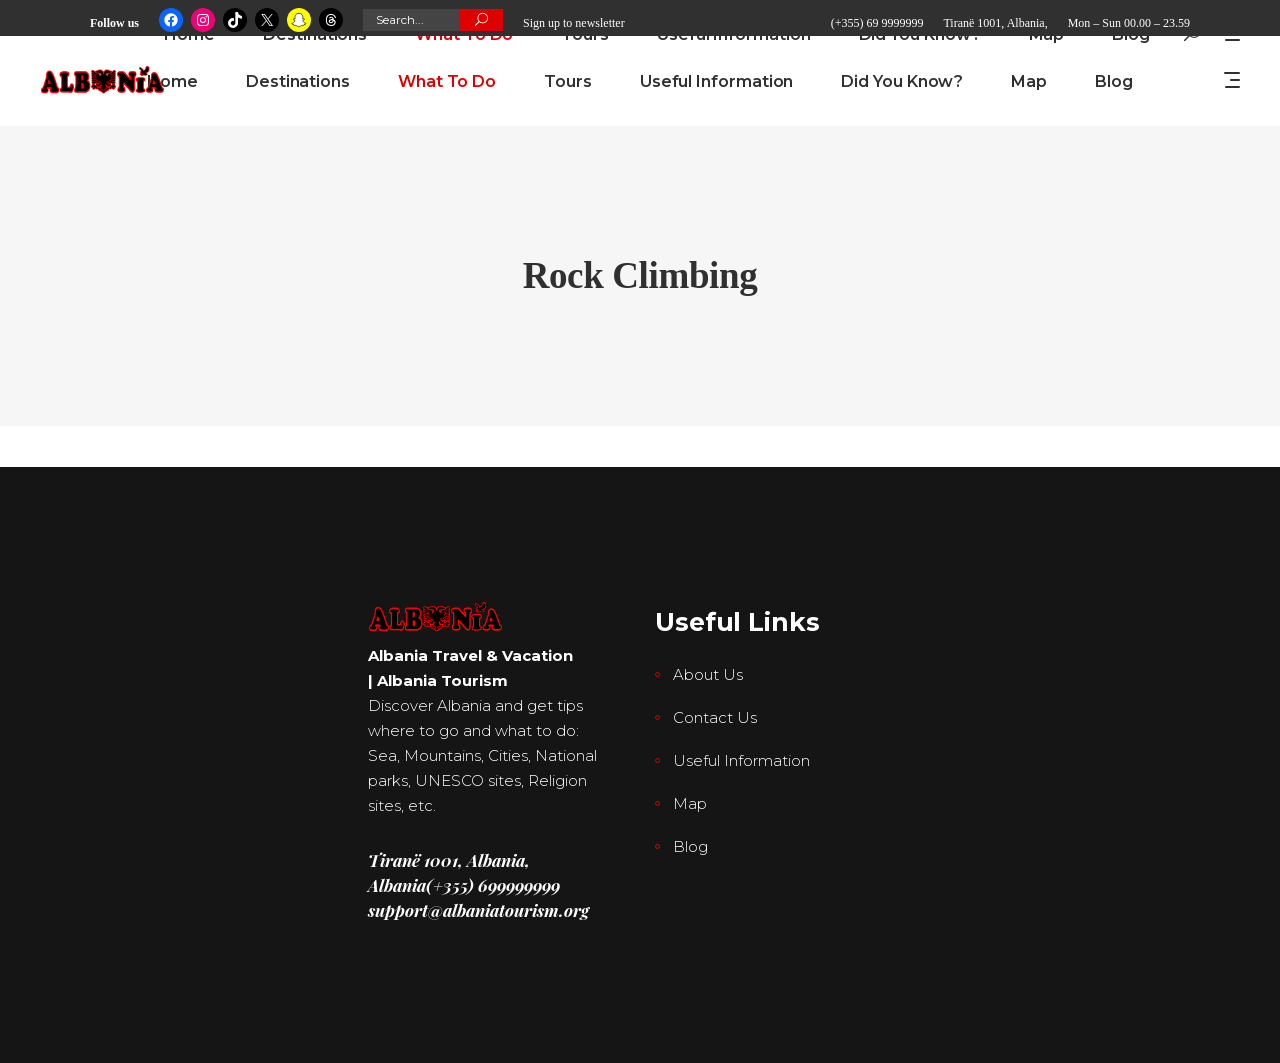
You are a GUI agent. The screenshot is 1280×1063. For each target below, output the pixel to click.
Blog (690, 846)
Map (690, 803)
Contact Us (715, 717)
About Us (708, 674)
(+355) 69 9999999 (877, 23)
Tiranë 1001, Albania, (995, 23)
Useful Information (741, 760)
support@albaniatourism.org (478, 910)
